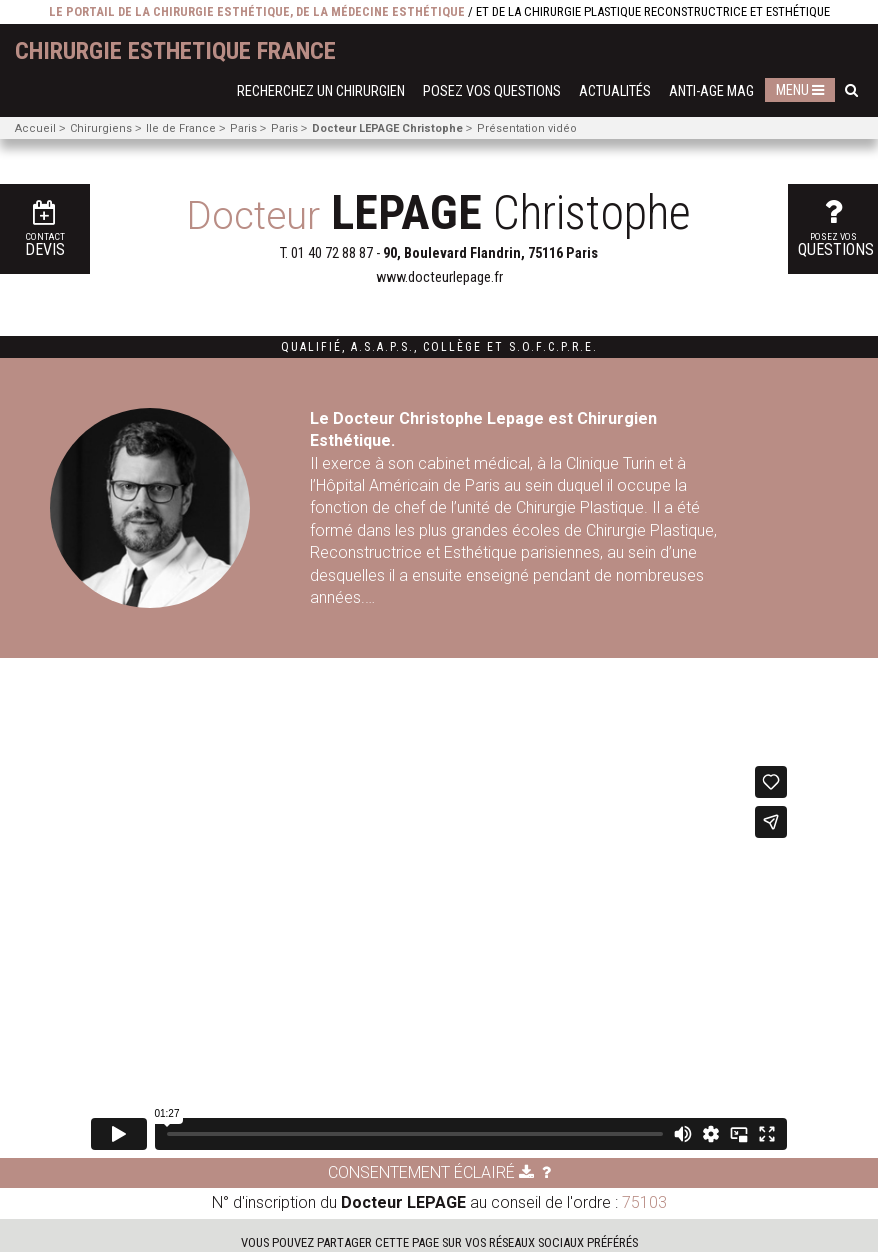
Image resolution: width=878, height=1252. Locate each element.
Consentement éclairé (431, 1172)
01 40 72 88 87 (332, 253)
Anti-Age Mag (711, 91)
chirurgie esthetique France (175, 51)
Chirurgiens (101, 128)
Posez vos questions (492, 91)
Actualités (615, 91)
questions (836, 227)
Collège (452, 347)
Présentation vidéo (527, 128)
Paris (243, 128)
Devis (45, 229)
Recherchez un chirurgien (321, 91)
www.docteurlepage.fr (439, 277)
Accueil (35, 128)
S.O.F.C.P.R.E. (553, 347)
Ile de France (181, 128)
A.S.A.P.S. (382, 347)
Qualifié (311, 347)
